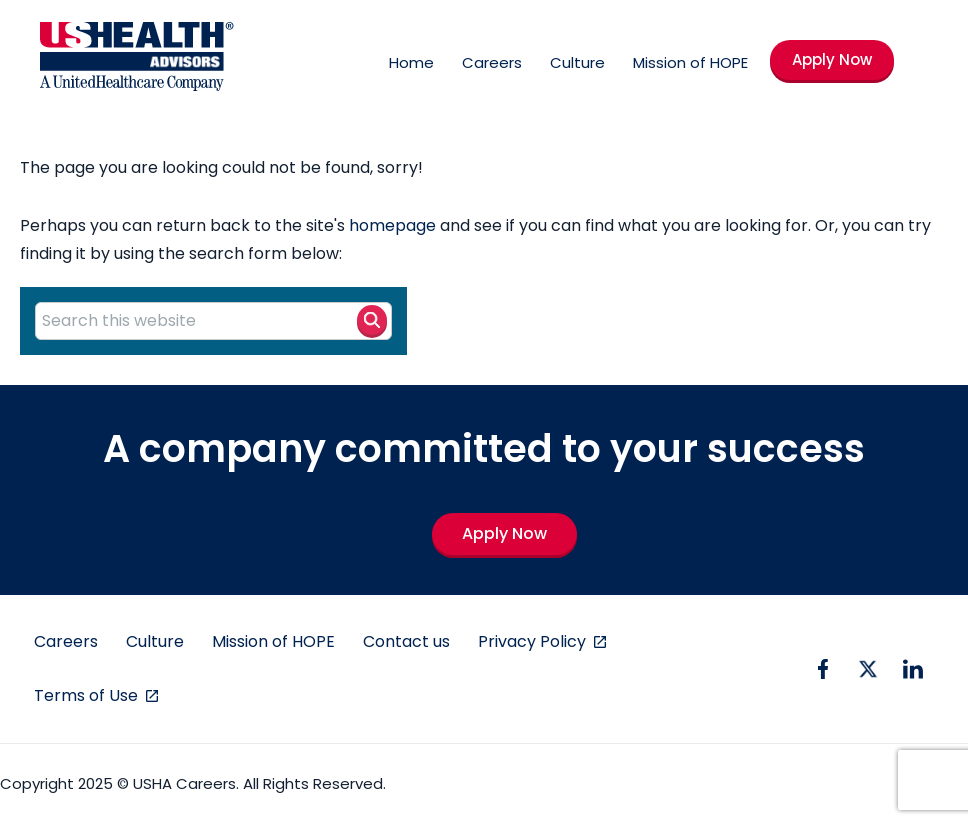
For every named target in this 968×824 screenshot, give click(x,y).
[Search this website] (213, 321)
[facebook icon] (823, 669)
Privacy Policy (534, 641)
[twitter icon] (868, 669)
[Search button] (372, 320)
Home (411, 62)
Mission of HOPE (690, 62)
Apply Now (832, 59)
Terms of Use (88, 695)
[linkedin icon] (913, 669)
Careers (492, 62)
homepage (392, 225)
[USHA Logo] (137, 60)
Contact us (406, 641)
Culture (577, 62)
